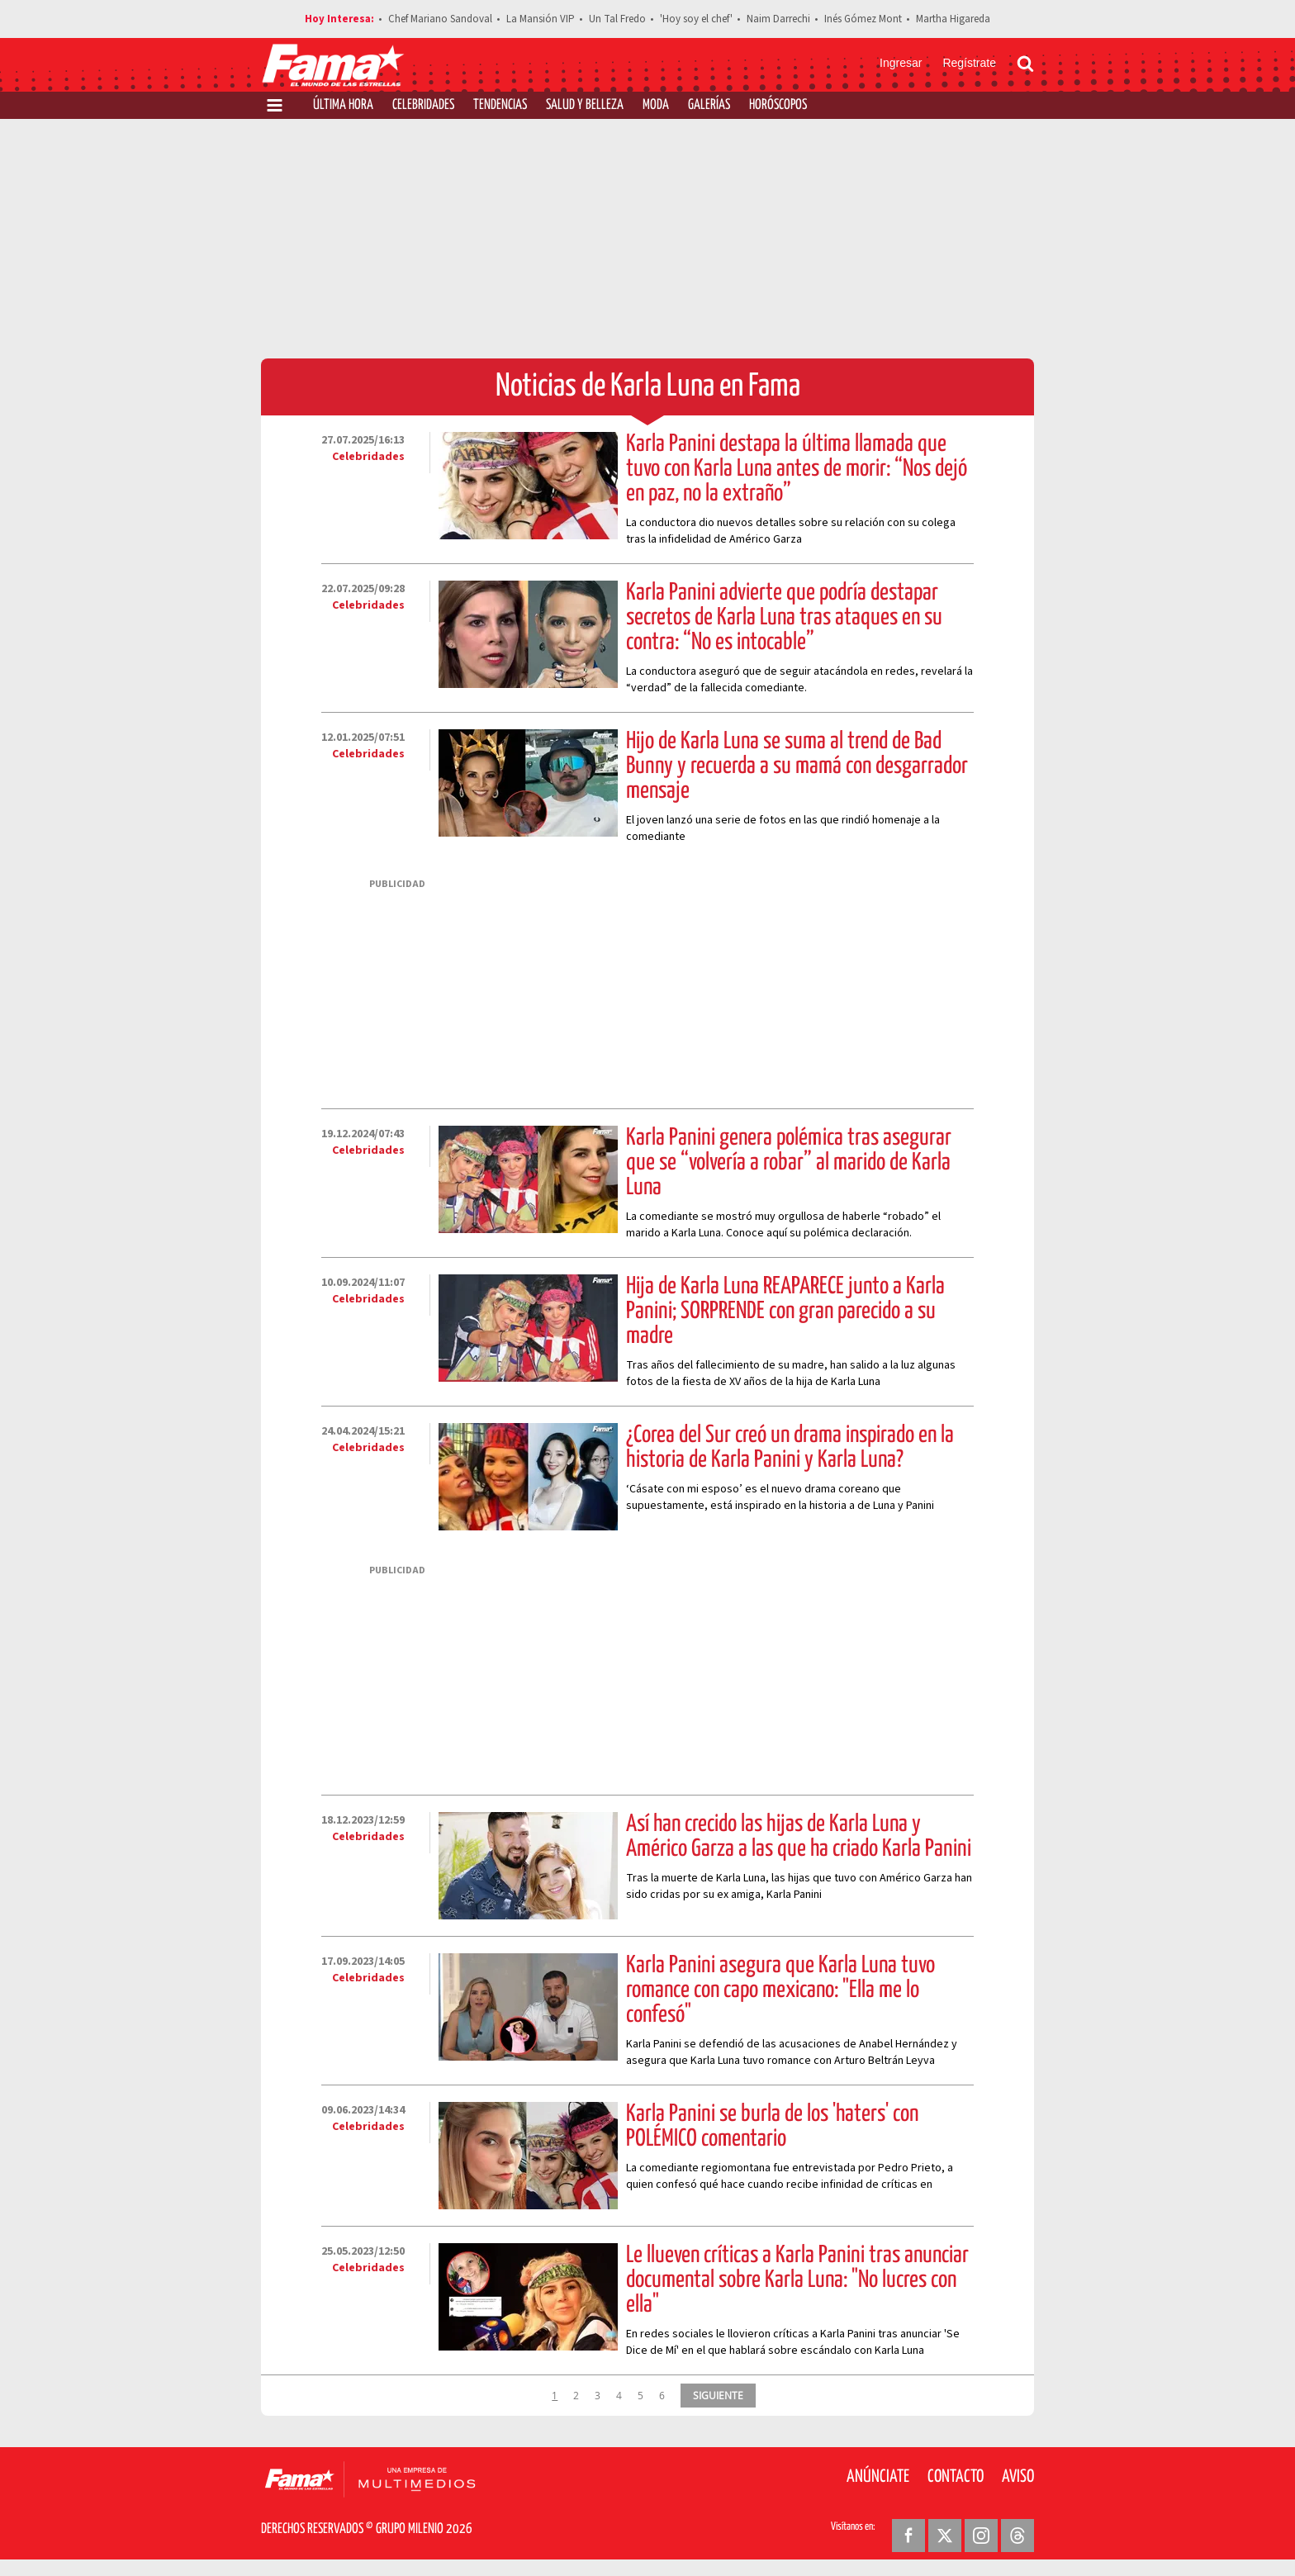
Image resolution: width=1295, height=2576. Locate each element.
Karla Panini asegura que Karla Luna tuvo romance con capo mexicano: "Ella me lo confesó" (780, 1990)
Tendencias (500, 105)
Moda (656, 105)
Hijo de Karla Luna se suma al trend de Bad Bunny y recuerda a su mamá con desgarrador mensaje (797, 766)
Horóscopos (778, 105)
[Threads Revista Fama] (1017, 2535)
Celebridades (423, 105)
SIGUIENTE (718, 2395)
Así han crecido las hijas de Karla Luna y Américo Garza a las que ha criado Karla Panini (798, 1837)
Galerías (709, 105)
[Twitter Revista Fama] (944, 2535)
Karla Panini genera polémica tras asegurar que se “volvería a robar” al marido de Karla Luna (788, 1163)
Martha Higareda (953, 19)
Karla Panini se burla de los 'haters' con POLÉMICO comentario (772, 2127)
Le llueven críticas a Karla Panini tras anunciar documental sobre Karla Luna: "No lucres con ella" (797, 2280)
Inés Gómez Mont (863, 19)
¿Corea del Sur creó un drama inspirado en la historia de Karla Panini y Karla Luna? (790, 1448)
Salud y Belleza (585, 105)
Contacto (955, 2477)
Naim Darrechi (778, 19)
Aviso (1018, 2477)
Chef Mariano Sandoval (440, 19)
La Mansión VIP (540, 19)
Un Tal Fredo (617, 19)
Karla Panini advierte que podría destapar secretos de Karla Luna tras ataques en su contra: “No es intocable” (784, 617)
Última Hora (343, 105)
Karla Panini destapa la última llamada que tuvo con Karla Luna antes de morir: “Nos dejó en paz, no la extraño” (796, 469)
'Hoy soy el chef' (696, 19)
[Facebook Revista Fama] (908, 2535)
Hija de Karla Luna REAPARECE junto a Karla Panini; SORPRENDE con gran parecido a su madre (785, 1311)
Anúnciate (878, 2477)
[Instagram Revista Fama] (981, 2535)
